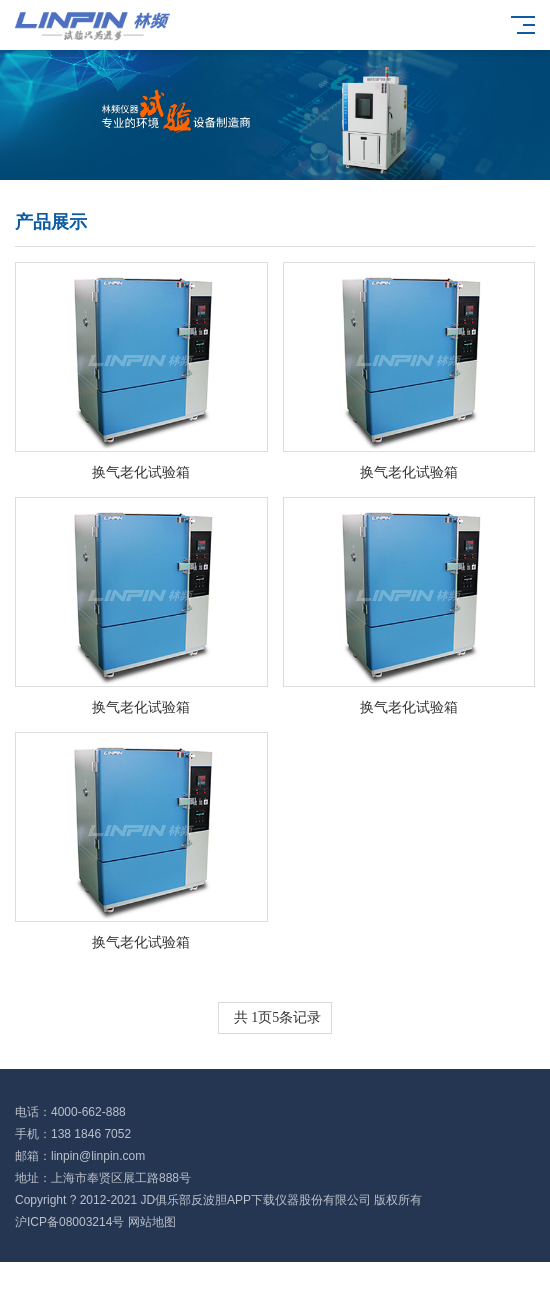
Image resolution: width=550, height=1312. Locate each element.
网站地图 (152, 1222)
